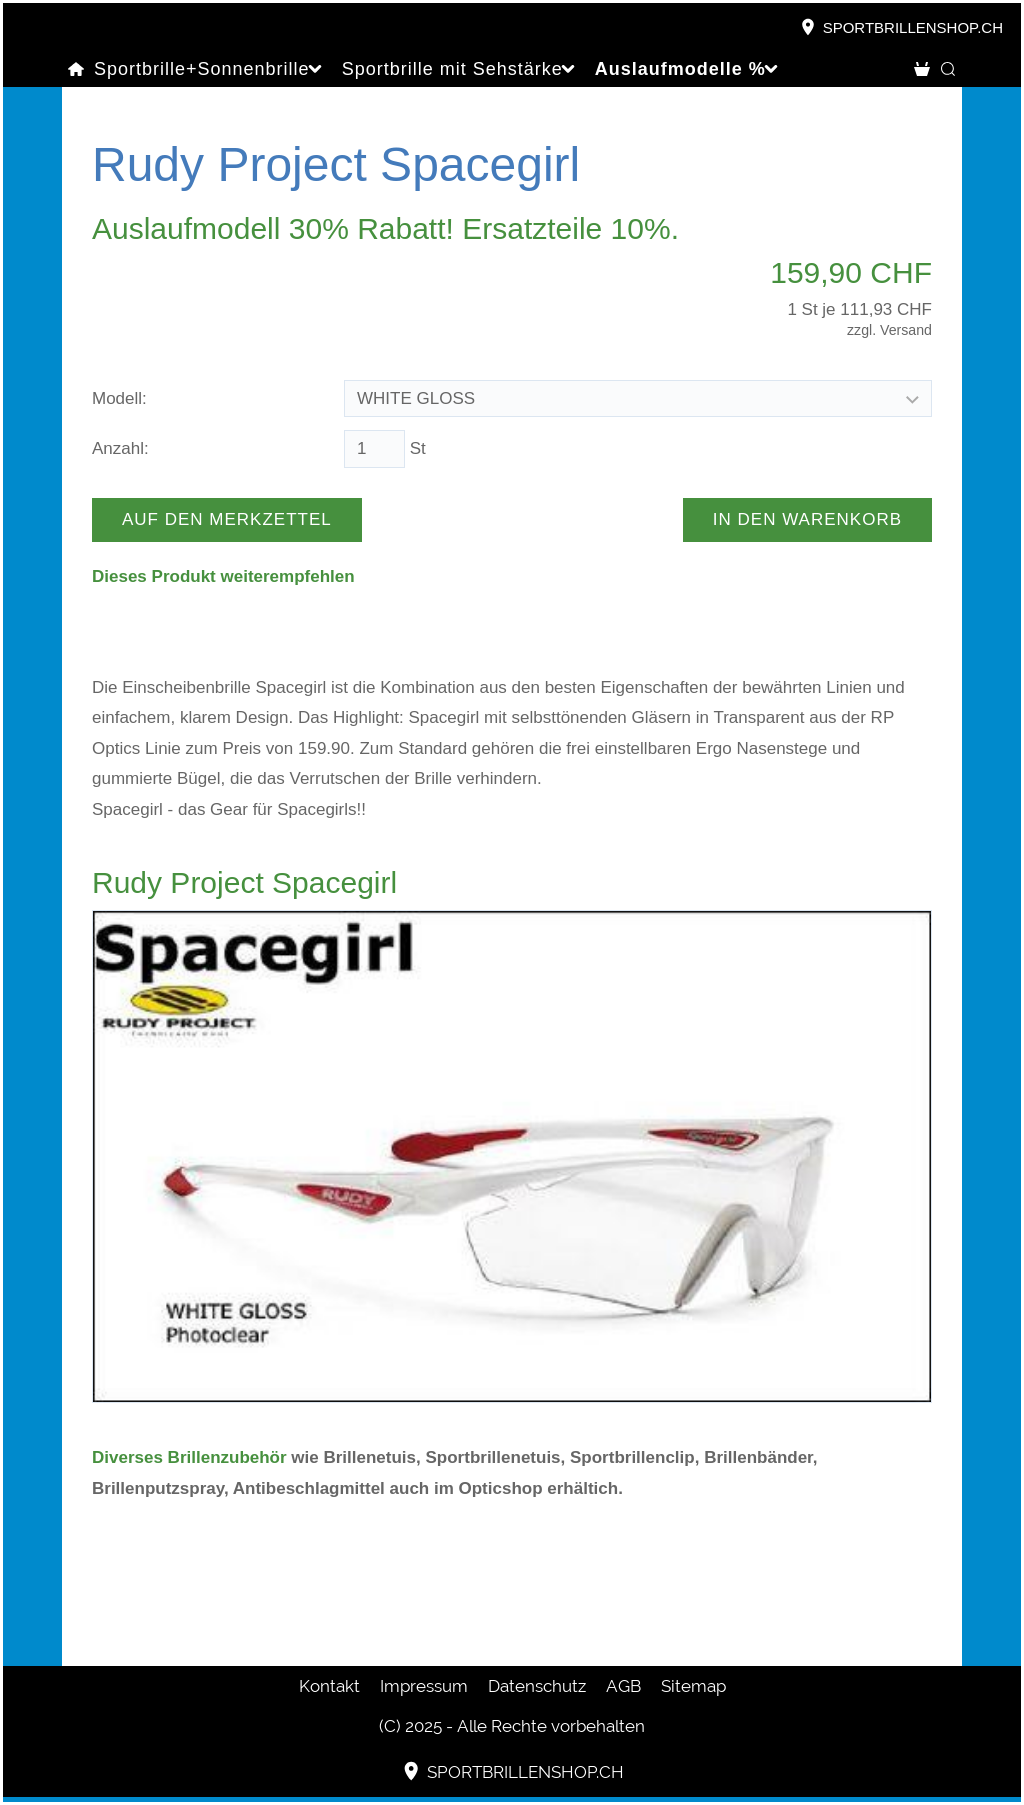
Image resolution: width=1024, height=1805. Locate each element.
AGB (623, 1686)
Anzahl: (120, 448)
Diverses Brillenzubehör (189, 1457)
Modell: (119, 398)
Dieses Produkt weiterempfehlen (223, 576)
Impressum (424, 1686)
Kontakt (329, 1686)
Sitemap (693, 1686)
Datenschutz (537, 1686)
